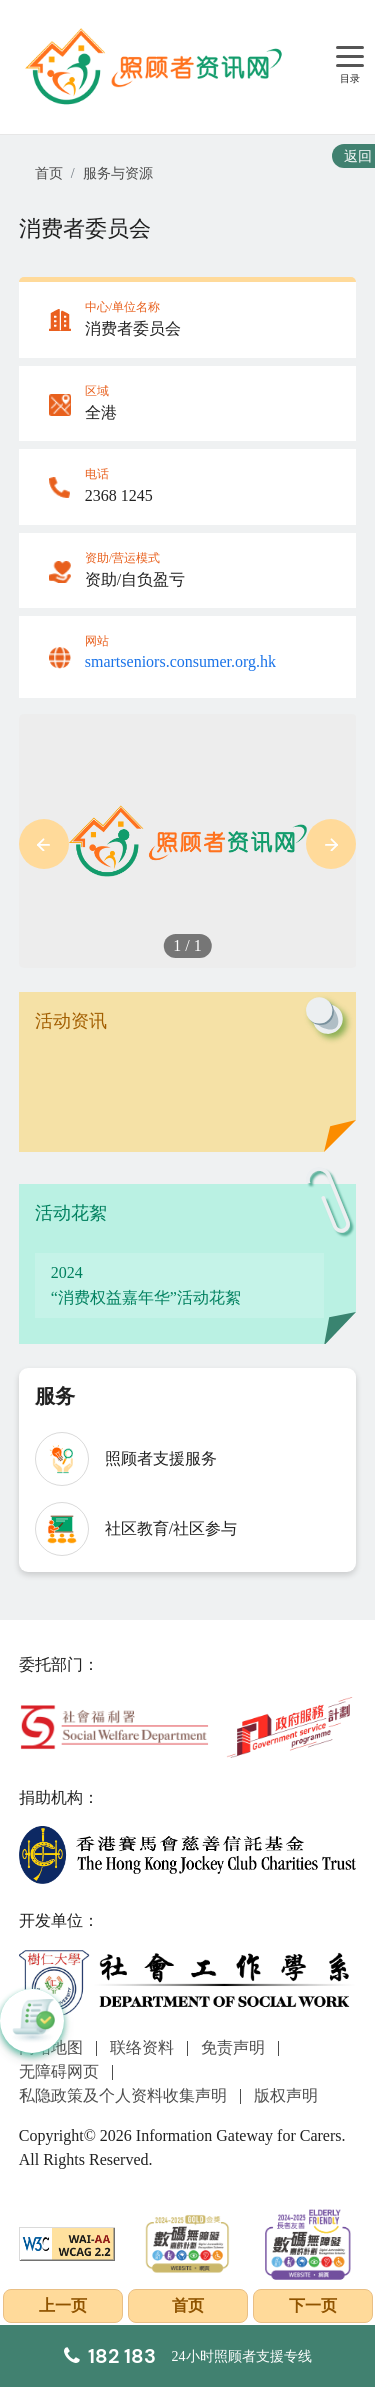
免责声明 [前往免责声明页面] (233, 2047)
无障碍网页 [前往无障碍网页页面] (59, 2071)
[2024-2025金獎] (187, 2241)
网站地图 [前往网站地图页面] (51, 2047)
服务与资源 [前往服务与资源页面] (118, 173)
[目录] (350, 57)
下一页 (313, 2305)
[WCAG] (67, 2241)
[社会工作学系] (188, 1983)
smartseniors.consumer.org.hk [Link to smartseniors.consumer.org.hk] (180, 661)
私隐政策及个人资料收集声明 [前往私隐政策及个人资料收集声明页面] (123, 2095)
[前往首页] (156, 67)
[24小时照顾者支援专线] (188, 2356)
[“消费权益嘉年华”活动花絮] (180, 1286)
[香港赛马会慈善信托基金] (188, 1853)
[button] (44, 844)
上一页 (63, 2305)
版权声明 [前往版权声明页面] (286, 2095)
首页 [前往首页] (49, 173)
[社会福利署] (114, 1725)
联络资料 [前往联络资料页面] (142, 2047)
